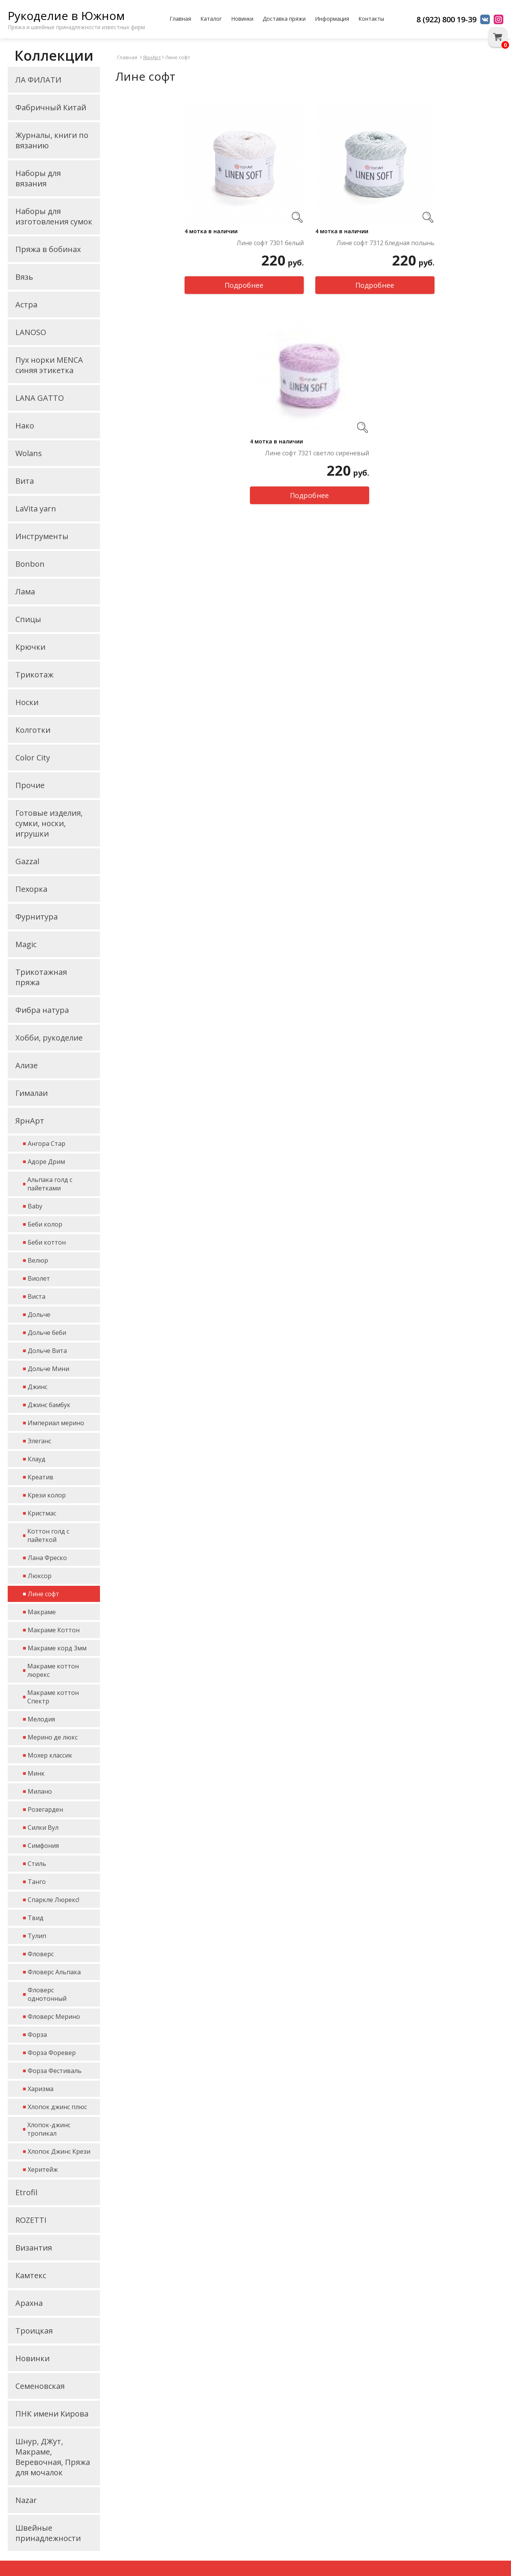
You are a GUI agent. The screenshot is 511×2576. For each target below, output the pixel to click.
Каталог (211, 18)
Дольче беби (47, 1332)
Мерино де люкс (53, 1737)
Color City (32, 757)
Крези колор (47, 1495)
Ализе (26, 1065)
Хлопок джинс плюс (57, 2107)
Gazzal (27, 861)
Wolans (28, 453)
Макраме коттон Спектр (53, 1696)
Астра (26, 304)
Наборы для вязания (38, 178)
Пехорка (31, 889)
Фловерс (41, 1954)
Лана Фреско (47, 1558)
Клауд (36, 1459)
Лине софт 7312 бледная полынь (385, 243)
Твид (35, 1918)
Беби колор (45, 1224)
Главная (180, 18)
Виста (36, 1296)
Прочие (30, 785)
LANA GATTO (39, 398)
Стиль (37, 1863)
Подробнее (244, 285)
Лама (25, 591)
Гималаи (31, 1093)
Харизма (40, 2089)
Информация (332, 18)
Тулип (37, 1936)
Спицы (28, 619)
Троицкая (34, 2330)
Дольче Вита (47, 1350)
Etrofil (26, 2192)
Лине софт (43, 1594)
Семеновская (40, 2386)
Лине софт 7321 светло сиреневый (317, 453)
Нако (24, 425)
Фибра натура (42, 1010)
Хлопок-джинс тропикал (48, 2129)
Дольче (39, 1314)
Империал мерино (56, 1423)
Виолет (39, 1278)
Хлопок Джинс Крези (59, 2151)
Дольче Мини (48, 1368)
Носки (26, 702)
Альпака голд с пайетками (49, 1183)
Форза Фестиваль (55, 2070)
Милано (40, 1791)
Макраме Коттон (54, 1630)
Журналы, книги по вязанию (51, 140)
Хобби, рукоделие (49, 1037)
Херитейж (43, 2169)
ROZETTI (31, 2220)
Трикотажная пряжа (41, 977)
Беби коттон (47, 1242)
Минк (36, 1773)
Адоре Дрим (46, 1161)
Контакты (371, 18)
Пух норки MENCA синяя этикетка (49, 365)
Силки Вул (43, 1827)
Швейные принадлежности (48, 2533)
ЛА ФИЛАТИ (38, 80)
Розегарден (45, 1809)
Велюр (38, 1260)
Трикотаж (34, 674)
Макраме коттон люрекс (53, 1670)
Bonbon (30, 564)
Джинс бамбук (49, 1405)
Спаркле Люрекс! (53, 1899)
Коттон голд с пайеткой (48, 1535)
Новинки (242, 18)
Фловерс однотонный (47, 1994)
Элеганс (39, 1441)
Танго (37, 1881)
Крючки (30, 647)
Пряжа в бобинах (48, 249)
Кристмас (42, 1513)
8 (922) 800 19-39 (446, 19)
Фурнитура (36, 916)
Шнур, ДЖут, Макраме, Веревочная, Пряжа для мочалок (52, 2457)
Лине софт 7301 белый (270, 243)
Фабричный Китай (50, 107)
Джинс (37, 1387)
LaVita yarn (35, 508)
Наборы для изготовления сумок (53, 216)
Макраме (42, 1612)
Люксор (40, 1576)
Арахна (29, 2303)
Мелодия (41, 1719)
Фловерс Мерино (54, 2016)
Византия (33, 2247)
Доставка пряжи (284, 18)
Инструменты (41, 536)
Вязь (24, 277)
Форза (37, 2034)
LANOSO (30, 332)
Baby (35, 1206)
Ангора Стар (46, 1143)
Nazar (26, 2500)
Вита (24, 481)
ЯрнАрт (29, 1120)
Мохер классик (50, 1755)
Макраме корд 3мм (57, 1648)
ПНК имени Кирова (51, 2413)
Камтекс (30, 2275)
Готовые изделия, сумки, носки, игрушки (49, 823)
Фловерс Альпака (54, 1972)
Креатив (40, 1477)
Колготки (32, 730)
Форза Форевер (52, 2052)
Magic (26, 944)
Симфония (43, 1845)
